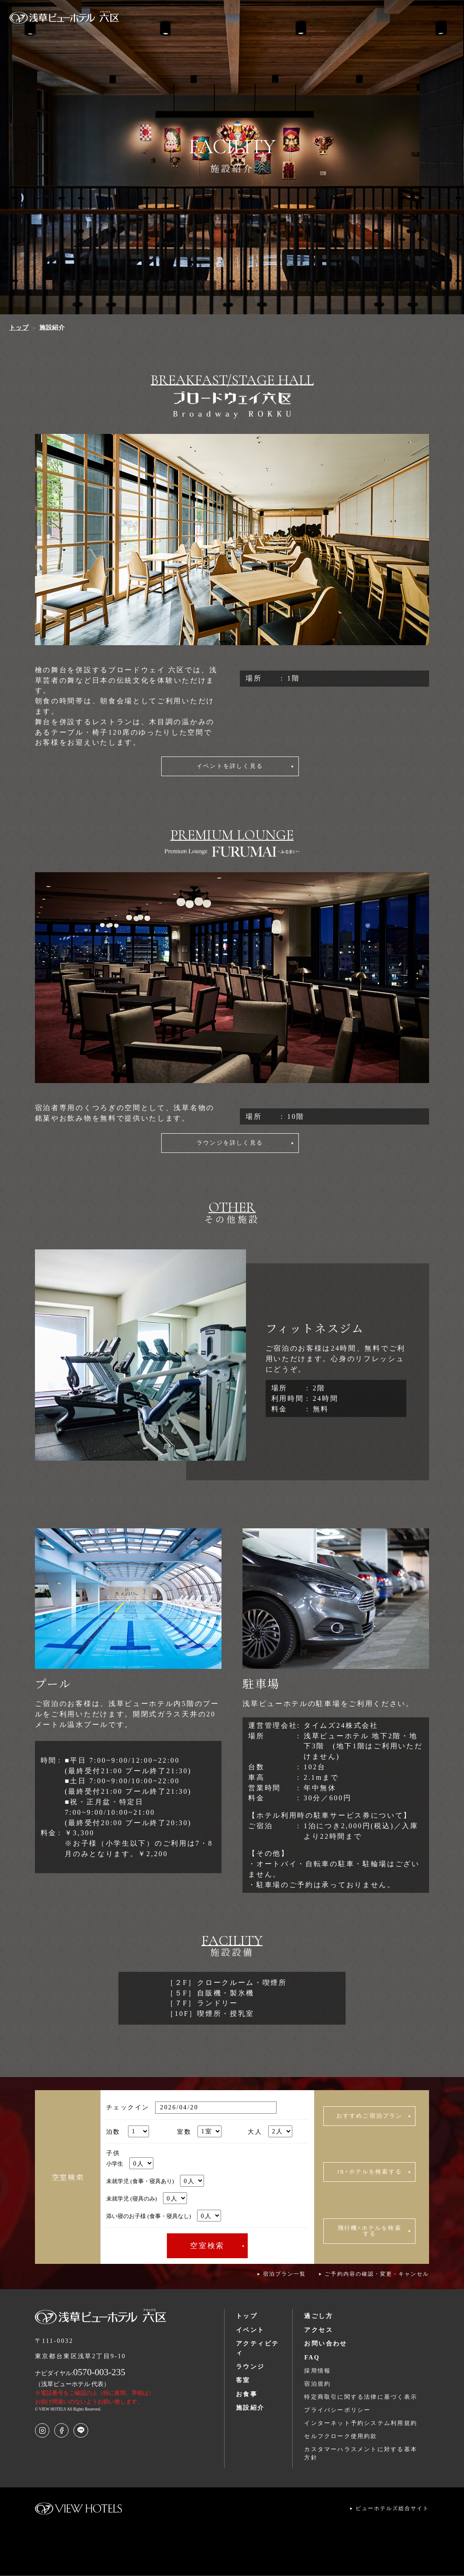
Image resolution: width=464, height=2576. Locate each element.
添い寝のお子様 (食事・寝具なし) (163, 2217)
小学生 (129, 2164)
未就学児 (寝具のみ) (146, 2199)
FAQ (312, 2358)
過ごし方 (318, 2316)
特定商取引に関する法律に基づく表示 (360, 2397)
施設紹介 (250, 2408)
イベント (250, 2330)
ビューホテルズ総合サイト (392, 2509)
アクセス (318, 2330)
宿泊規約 (317, 2384)
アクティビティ (257, 2349)
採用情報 (317, 2371)
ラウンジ (250, 2367)
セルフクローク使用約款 (340, 2437)
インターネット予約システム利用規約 (360, 2424)
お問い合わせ (325, 2344)
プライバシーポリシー (337, 2410)
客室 (243, 2380)
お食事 (246, 2394)
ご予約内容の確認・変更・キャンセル (377, 2275)
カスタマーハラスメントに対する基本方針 (360, 2454)
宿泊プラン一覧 (284, 2275)
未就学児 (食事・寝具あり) (155, 2182)
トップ (246, 2316)
